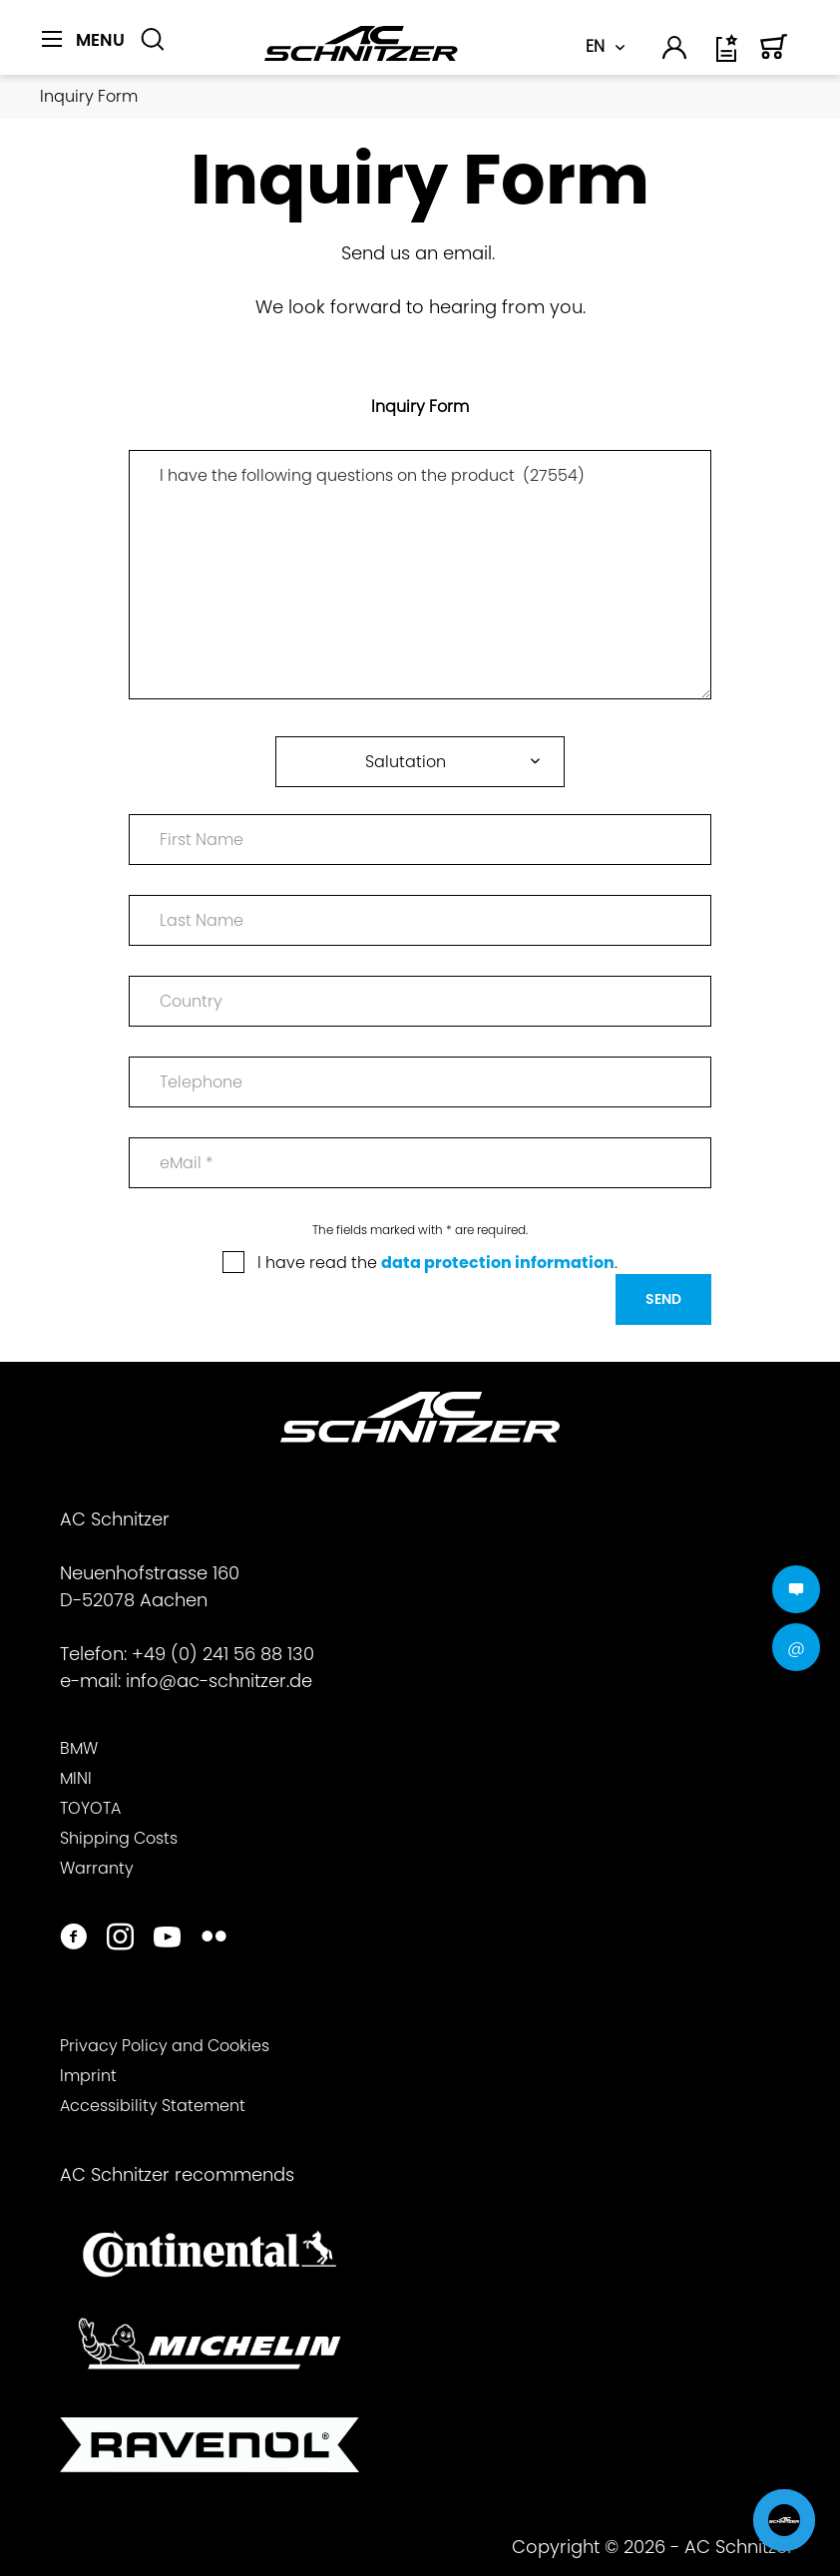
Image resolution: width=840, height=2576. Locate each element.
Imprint (88, 2075)
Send (663, 1299)
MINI (76, 1778)
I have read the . (437, 1262)
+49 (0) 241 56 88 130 (223, 1653)
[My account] (675, 51)
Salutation (405, 761)
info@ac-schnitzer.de (219, 1680)
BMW (79, 1748)
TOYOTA (90, 1808)
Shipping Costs (119, 1838)
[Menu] (83, 40)
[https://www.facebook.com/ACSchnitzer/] (73, 1939)
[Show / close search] (153, 40)
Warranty (97, 1868)
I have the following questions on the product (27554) (420, 574)
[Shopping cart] (774, 55)
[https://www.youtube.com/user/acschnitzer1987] (167, 1939)
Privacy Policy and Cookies (164, 2045)
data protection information (498, 1262)
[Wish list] (728, 55)
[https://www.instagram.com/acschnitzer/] (120, 1939)
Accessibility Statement (152, 2105)
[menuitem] (83, 51)
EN (595, 46)
